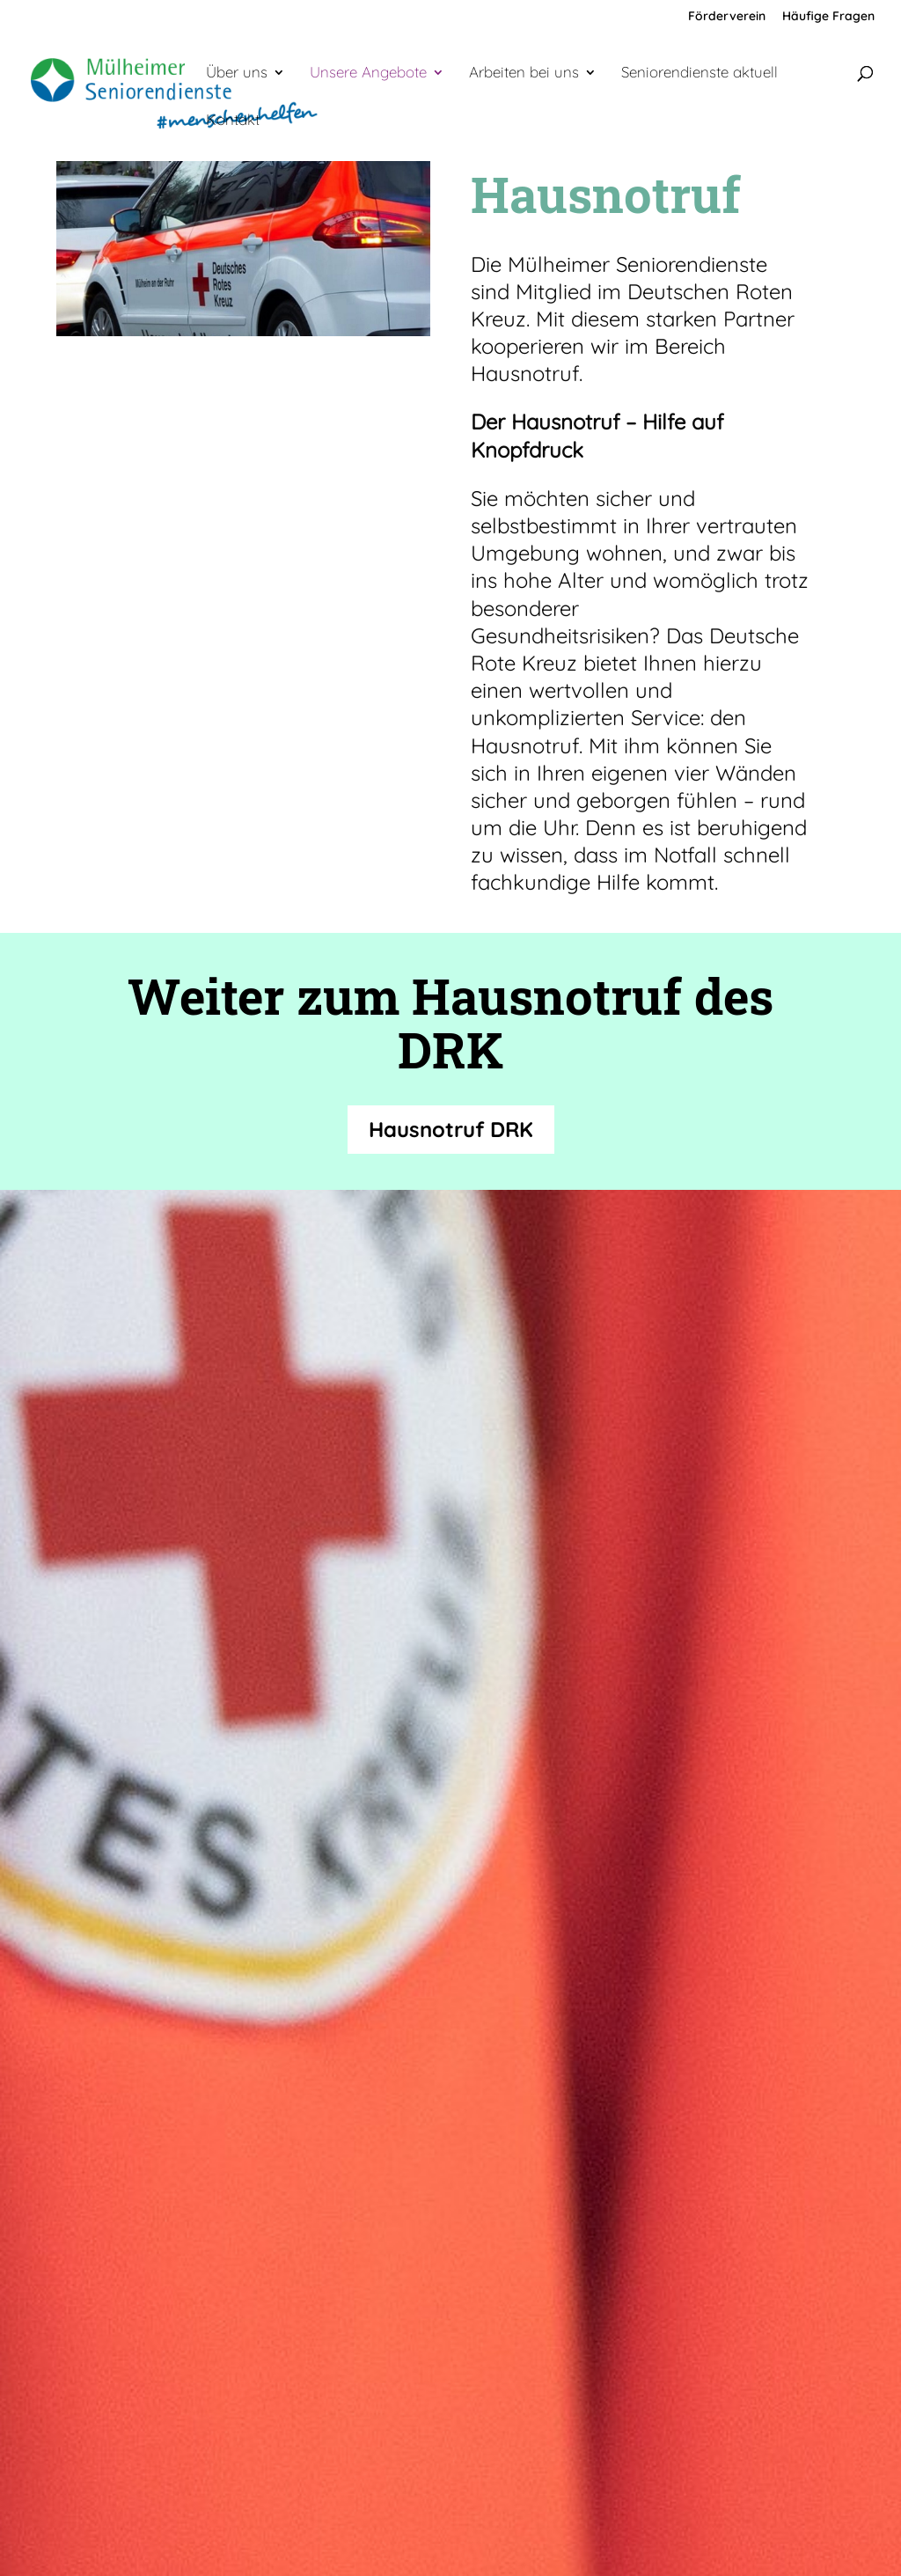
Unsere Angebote (368, 73)
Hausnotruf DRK (451, 1129)
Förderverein (726, 17)
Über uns (236, 73)
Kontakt (233, 121)
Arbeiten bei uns (524, 73)
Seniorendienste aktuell (699, 73)
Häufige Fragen (828, 17)
